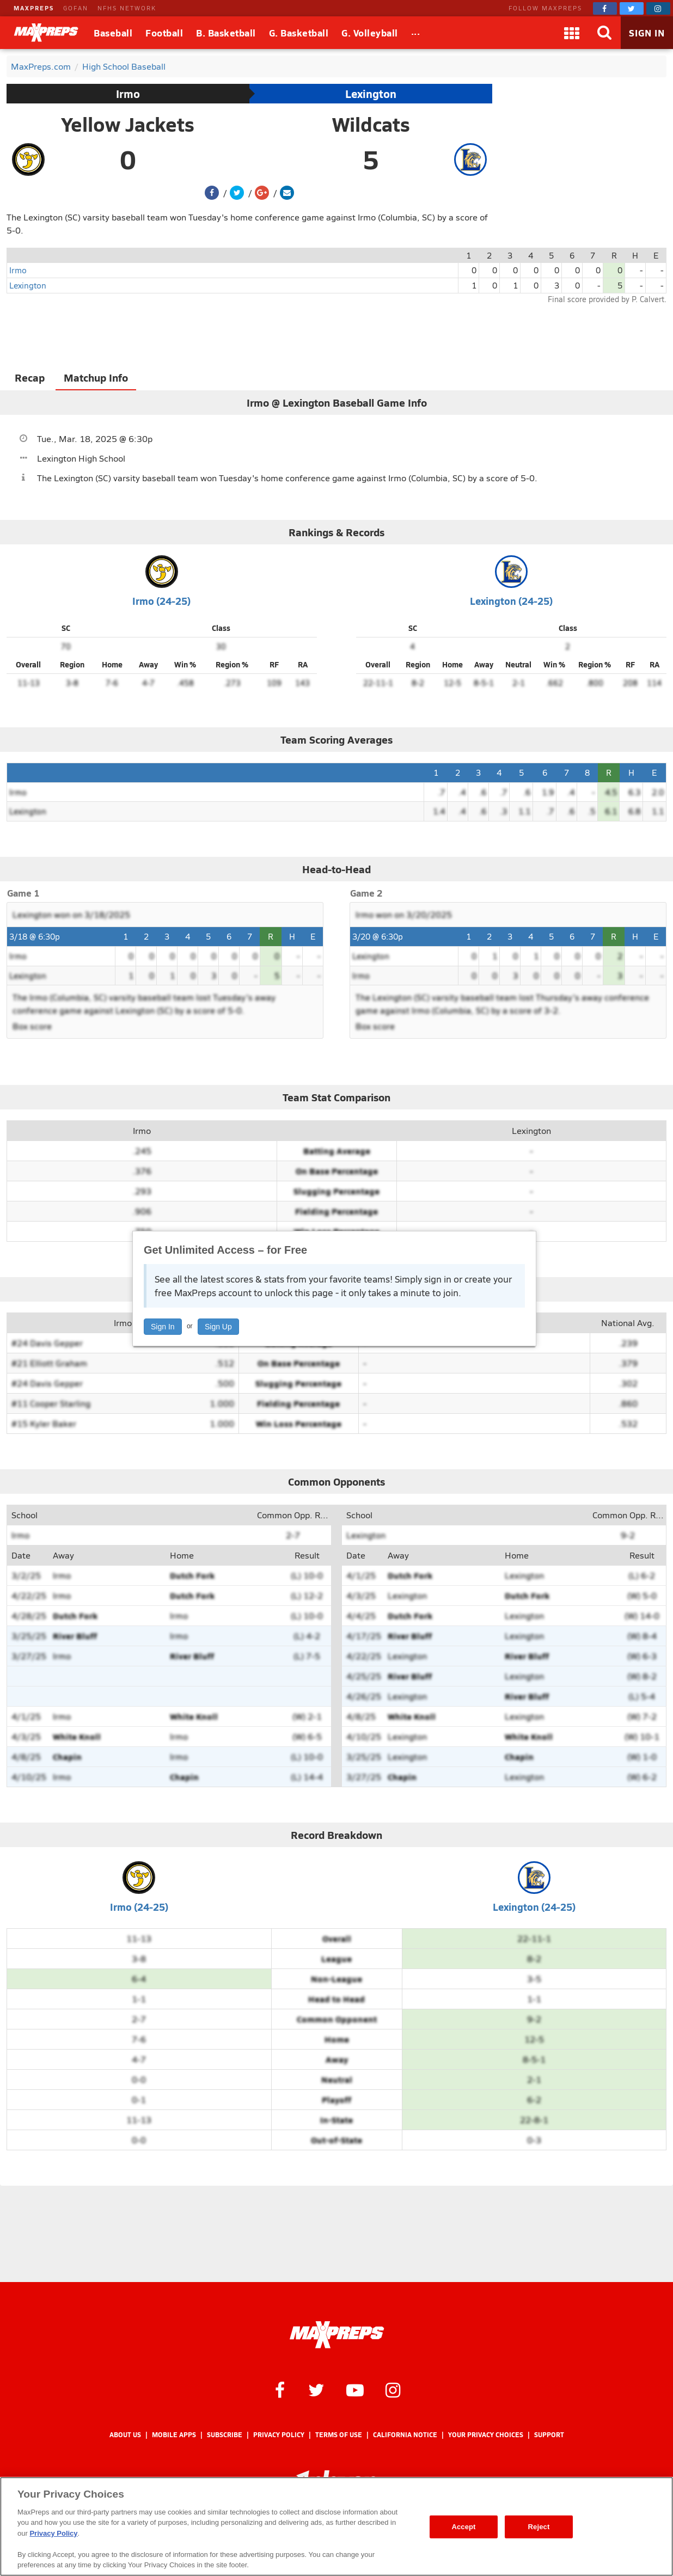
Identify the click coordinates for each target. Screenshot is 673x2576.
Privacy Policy (278, 2434)
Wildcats (371, 124)
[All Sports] (416, 32)
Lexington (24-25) (511, 601)
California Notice (405, 2434)
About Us (125, 2434)
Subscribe (224, 2434)
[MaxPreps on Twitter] (632, 8)
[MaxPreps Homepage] (336, 2334)
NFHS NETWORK (126, 8)
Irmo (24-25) (161, 601)
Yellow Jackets (128, 124)
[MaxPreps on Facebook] (605, 8)
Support (549, 2434)
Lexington (370, 93)
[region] (336, 2526)
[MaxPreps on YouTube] (355, 2389)
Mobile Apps (174, 2434)
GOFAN (75, 8)
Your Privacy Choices (485, 2434)
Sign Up (218, 1326)
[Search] (604, 32)
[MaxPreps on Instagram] (658, 8)
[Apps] (571, 32)
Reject (539, 2527)
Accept (463, 2527)
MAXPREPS (34, 8)
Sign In (163, 1326)
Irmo (128, 93)
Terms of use (338, 2434)
